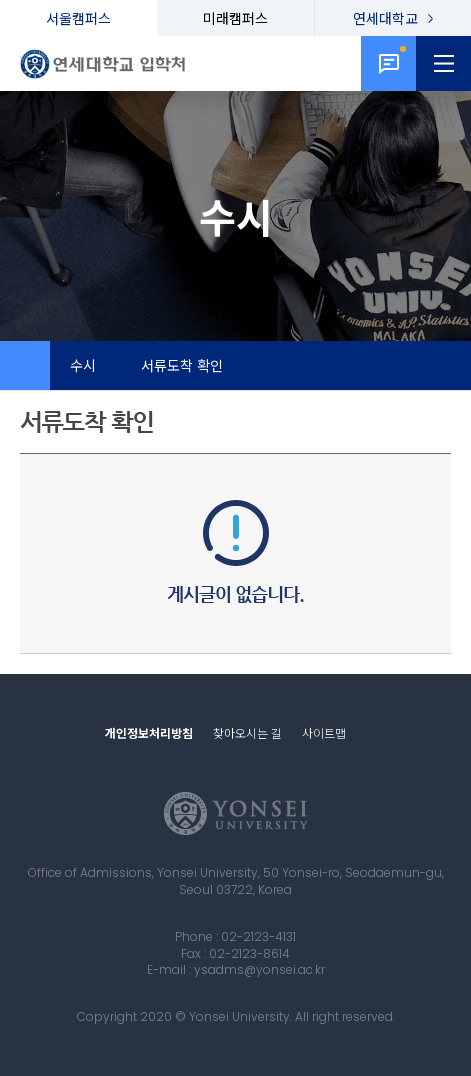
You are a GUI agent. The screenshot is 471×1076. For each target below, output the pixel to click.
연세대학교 (385, 18)
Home (25, 366)
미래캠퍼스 (235, 18)
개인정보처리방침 (149, 732)
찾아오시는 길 (247, 732)
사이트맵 (324, 732)
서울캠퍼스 (78, 18)
